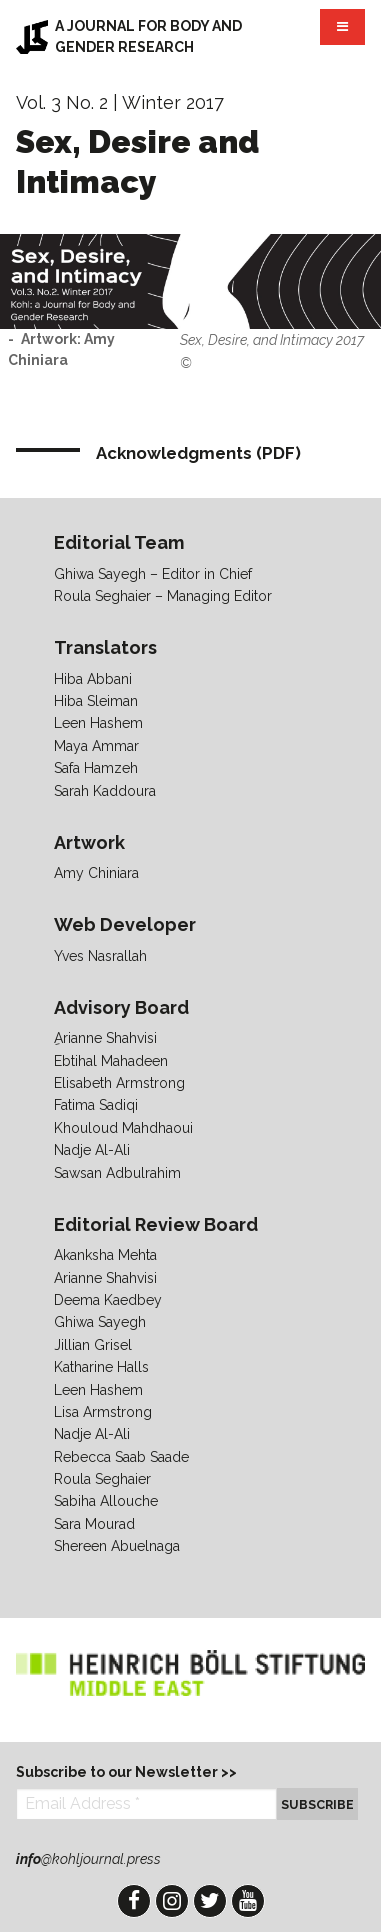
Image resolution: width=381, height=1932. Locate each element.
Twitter (210, 1901)
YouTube (248, 1901)
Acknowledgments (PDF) (198, 453)
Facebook (134, 1901)
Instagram (172, 1901)
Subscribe (317, 1804)
